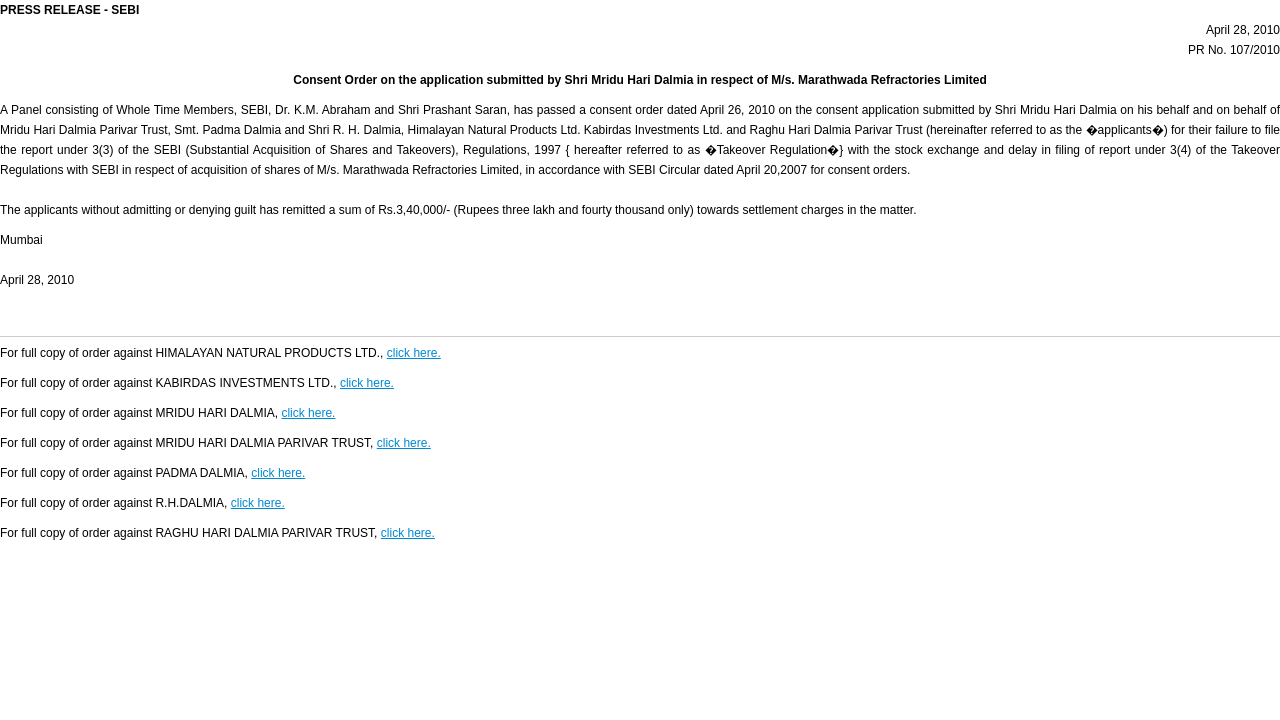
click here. (414, 353)
